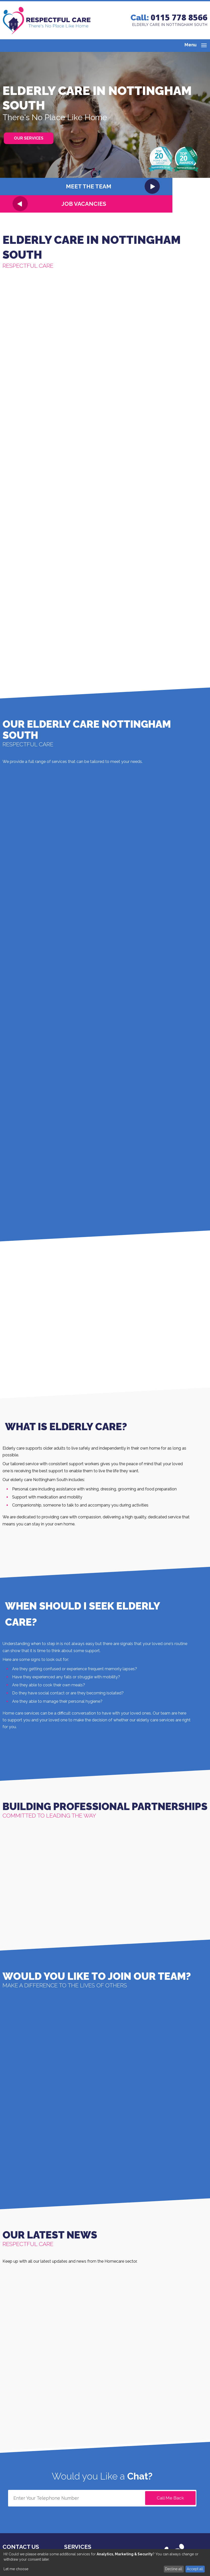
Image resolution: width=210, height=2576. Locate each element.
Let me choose (16, 2569)
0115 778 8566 (179, 17)
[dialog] (105, 2562)
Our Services (28, 138)
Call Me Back (176, 2491)
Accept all (195, 2569)
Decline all (173, 2569)
